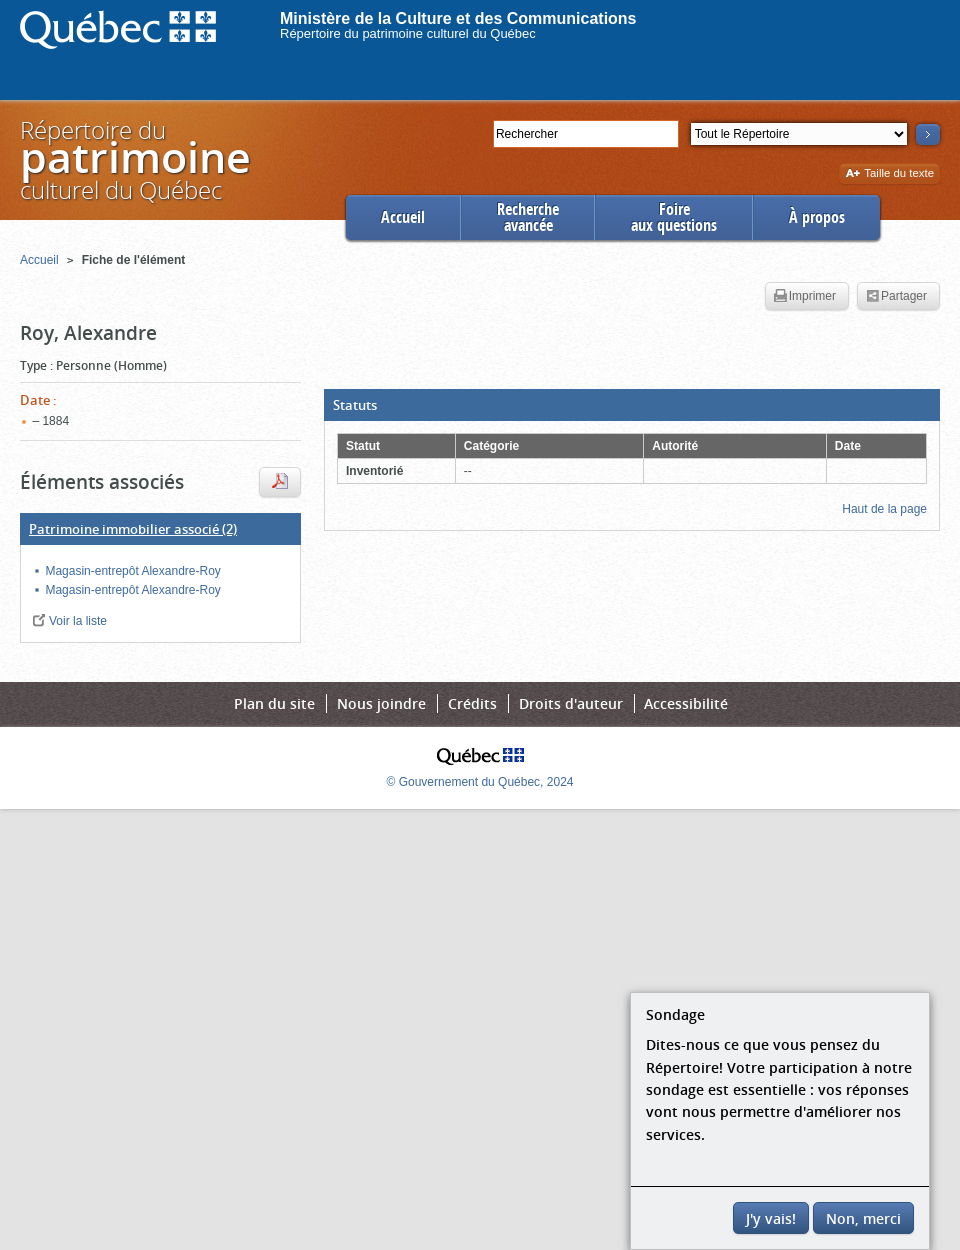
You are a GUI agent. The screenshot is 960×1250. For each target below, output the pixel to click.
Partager (896, 297)
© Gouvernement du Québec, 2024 (480, 782)
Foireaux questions (674, 217)
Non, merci (863, 1218)
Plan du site (274, 703)
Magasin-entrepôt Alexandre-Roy (132, 571)
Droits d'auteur (571, 703)
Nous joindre (381, 703)
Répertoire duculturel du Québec (134, 159)
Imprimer (805, 297)
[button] (632, 405)
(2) (133, 529)
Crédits (472, 703)
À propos (817, 217)
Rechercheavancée (528, 217)
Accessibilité (686, 703)
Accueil (403, 217)
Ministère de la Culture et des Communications (458, 18)
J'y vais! (771, 1218)
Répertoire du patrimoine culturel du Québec (408, 33)
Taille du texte (889, 174)
